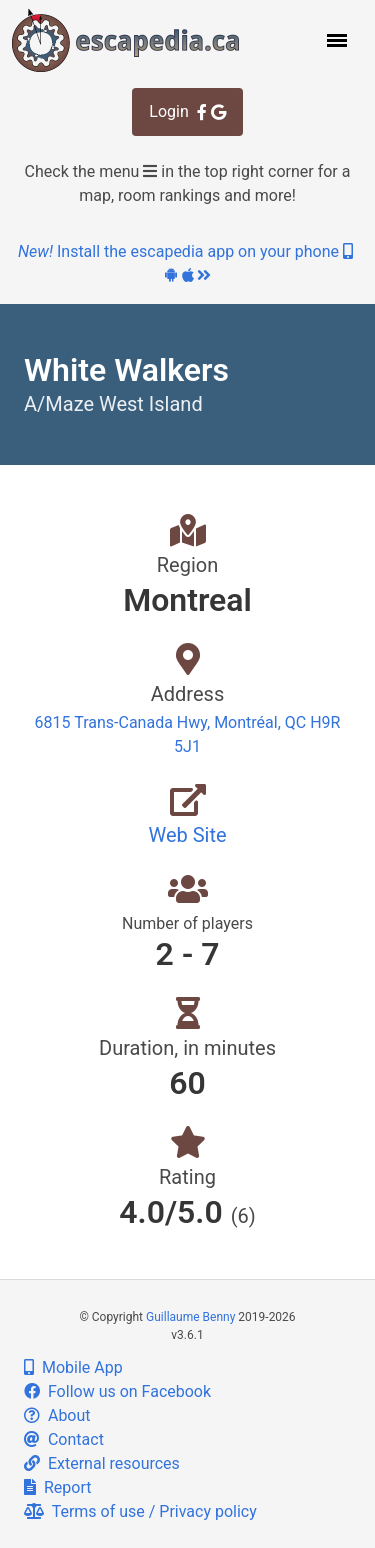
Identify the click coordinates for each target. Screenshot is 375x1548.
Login (187, 111)
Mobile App (73, 1367)
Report (57, 1487)
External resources (102, 1463)
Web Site (187, 835)
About (57, 1415)
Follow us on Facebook (117, 1391)
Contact (64, 1439)
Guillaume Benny (190, 1317)
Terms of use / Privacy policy (140, 1511)
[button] (335, 40)
